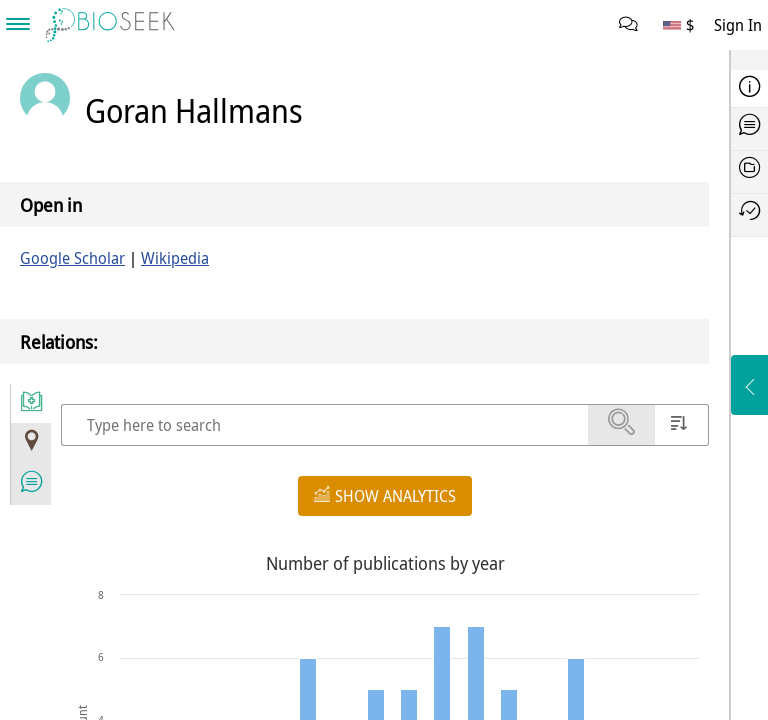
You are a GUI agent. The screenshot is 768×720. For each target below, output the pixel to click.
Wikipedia (175, 258)
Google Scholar (72, 258)
